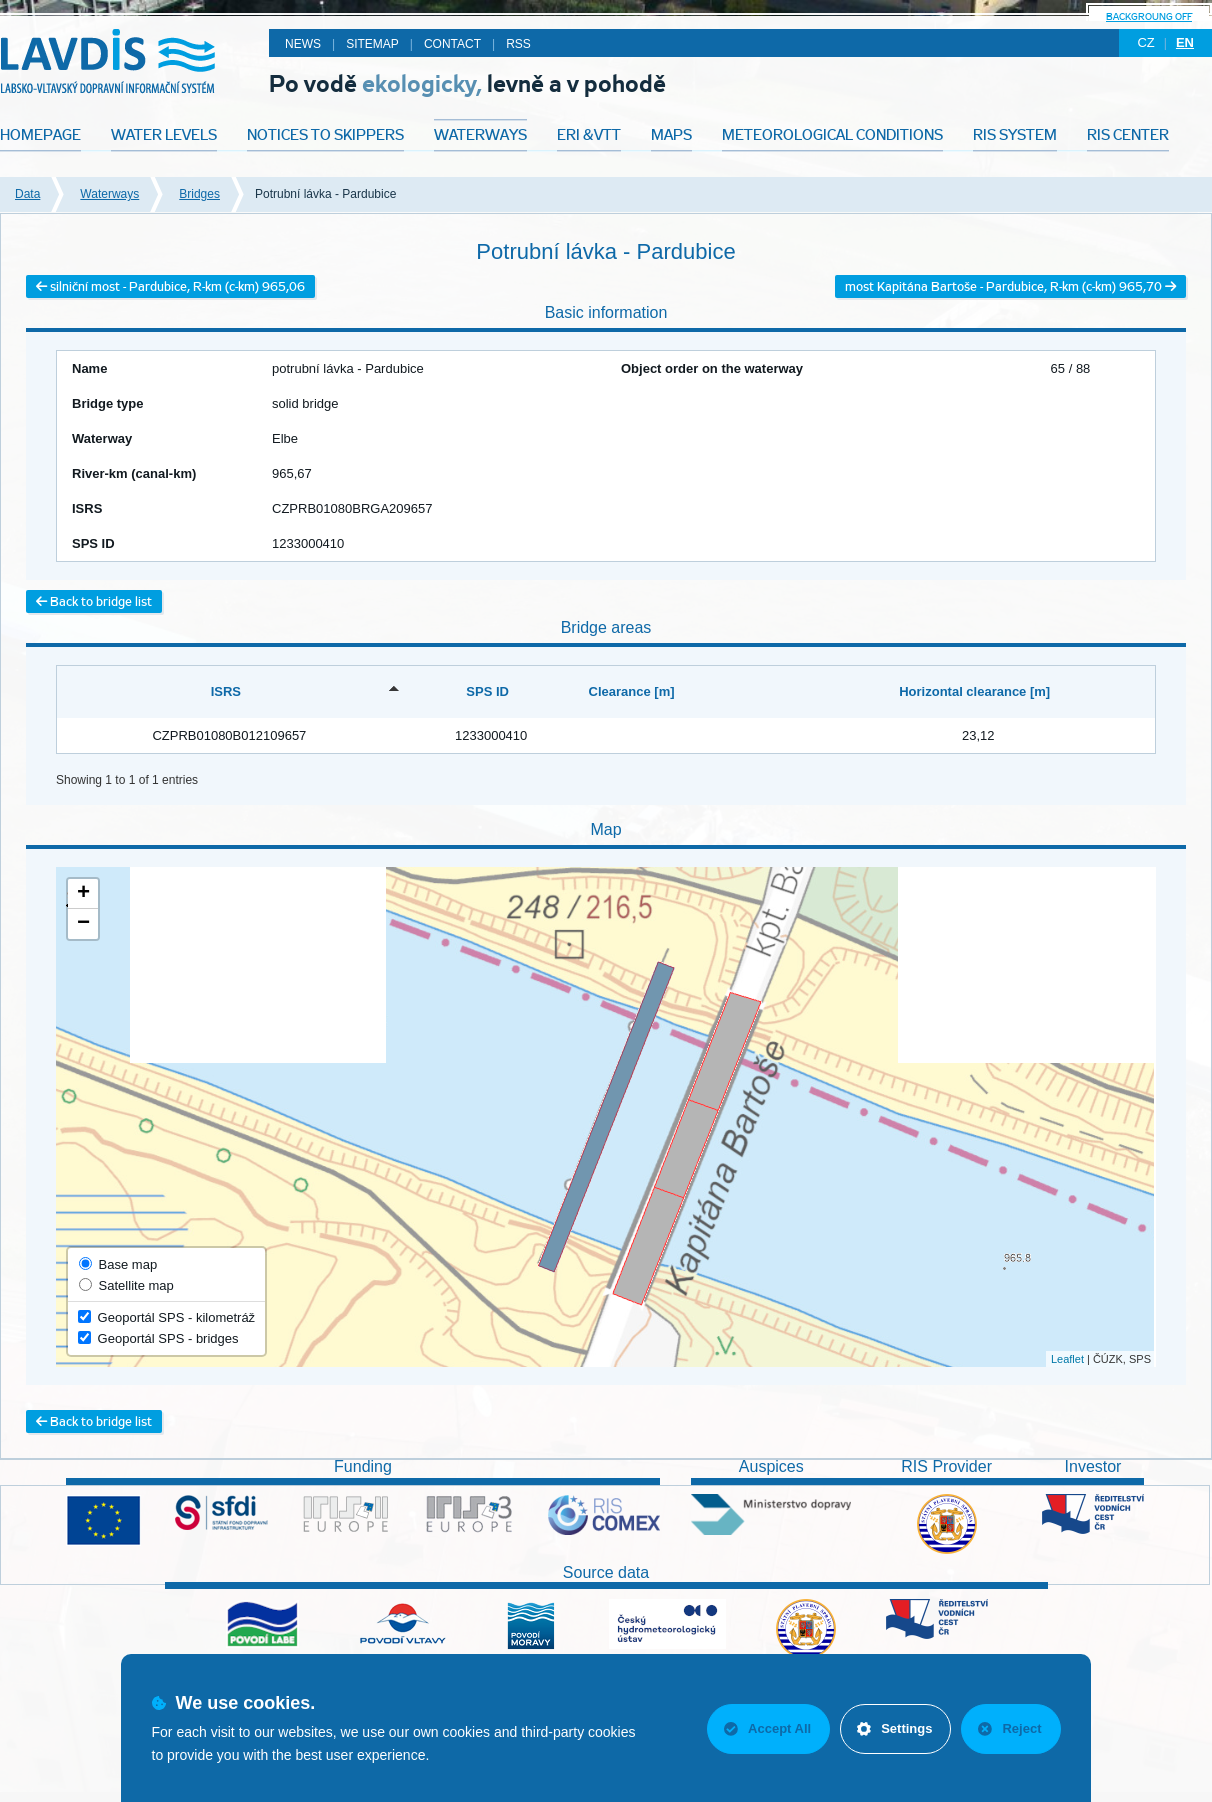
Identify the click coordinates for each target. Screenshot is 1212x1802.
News (303, 44)
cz (1145, 42)
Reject (1009, 1728)
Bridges (199, 194)
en (1185, 42)
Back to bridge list (94, 601)
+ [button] (83, 894)
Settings (894, 1728)
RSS (518, 44)
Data (27, 194)
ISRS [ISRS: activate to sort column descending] (226, 691)
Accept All (767, 1728)
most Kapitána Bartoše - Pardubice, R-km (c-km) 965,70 (1010, 286)
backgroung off (1149, 16)
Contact (452, 44)
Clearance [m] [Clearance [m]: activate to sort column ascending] (632, 691)
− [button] (83, 924)
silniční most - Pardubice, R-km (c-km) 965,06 (170, 286)
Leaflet (1067, 1359)
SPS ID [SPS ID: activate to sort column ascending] (487, 691)
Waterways (109, 194)
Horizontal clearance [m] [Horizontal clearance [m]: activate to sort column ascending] (974, 691)
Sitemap (372, 44)
